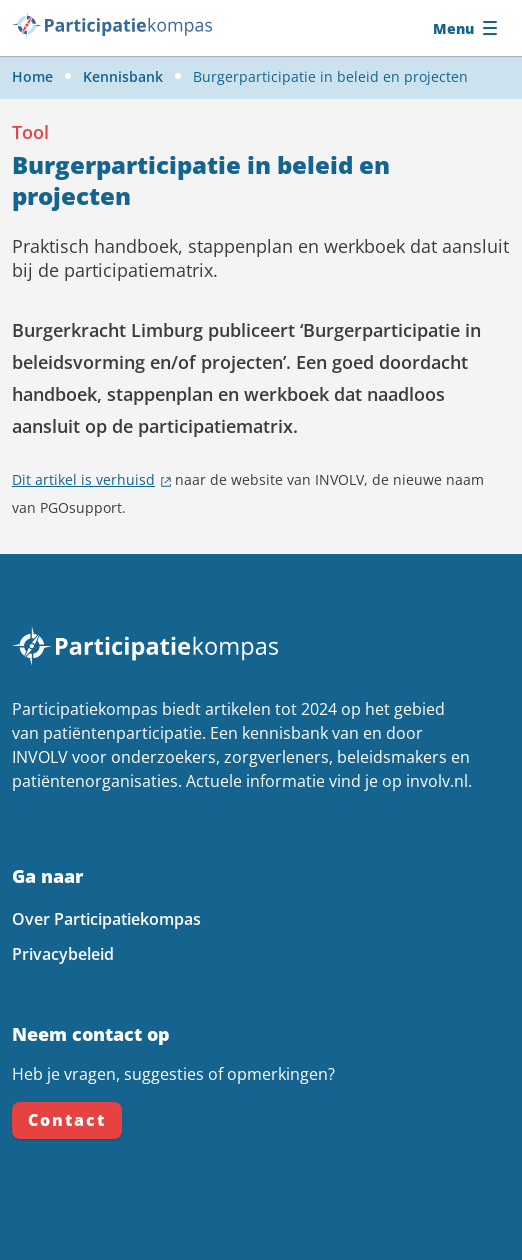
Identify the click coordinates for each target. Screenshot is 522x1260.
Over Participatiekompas (106, 919)
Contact (67, 1120)
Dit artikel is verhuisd (83, 479)
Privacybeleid (63, 954)
